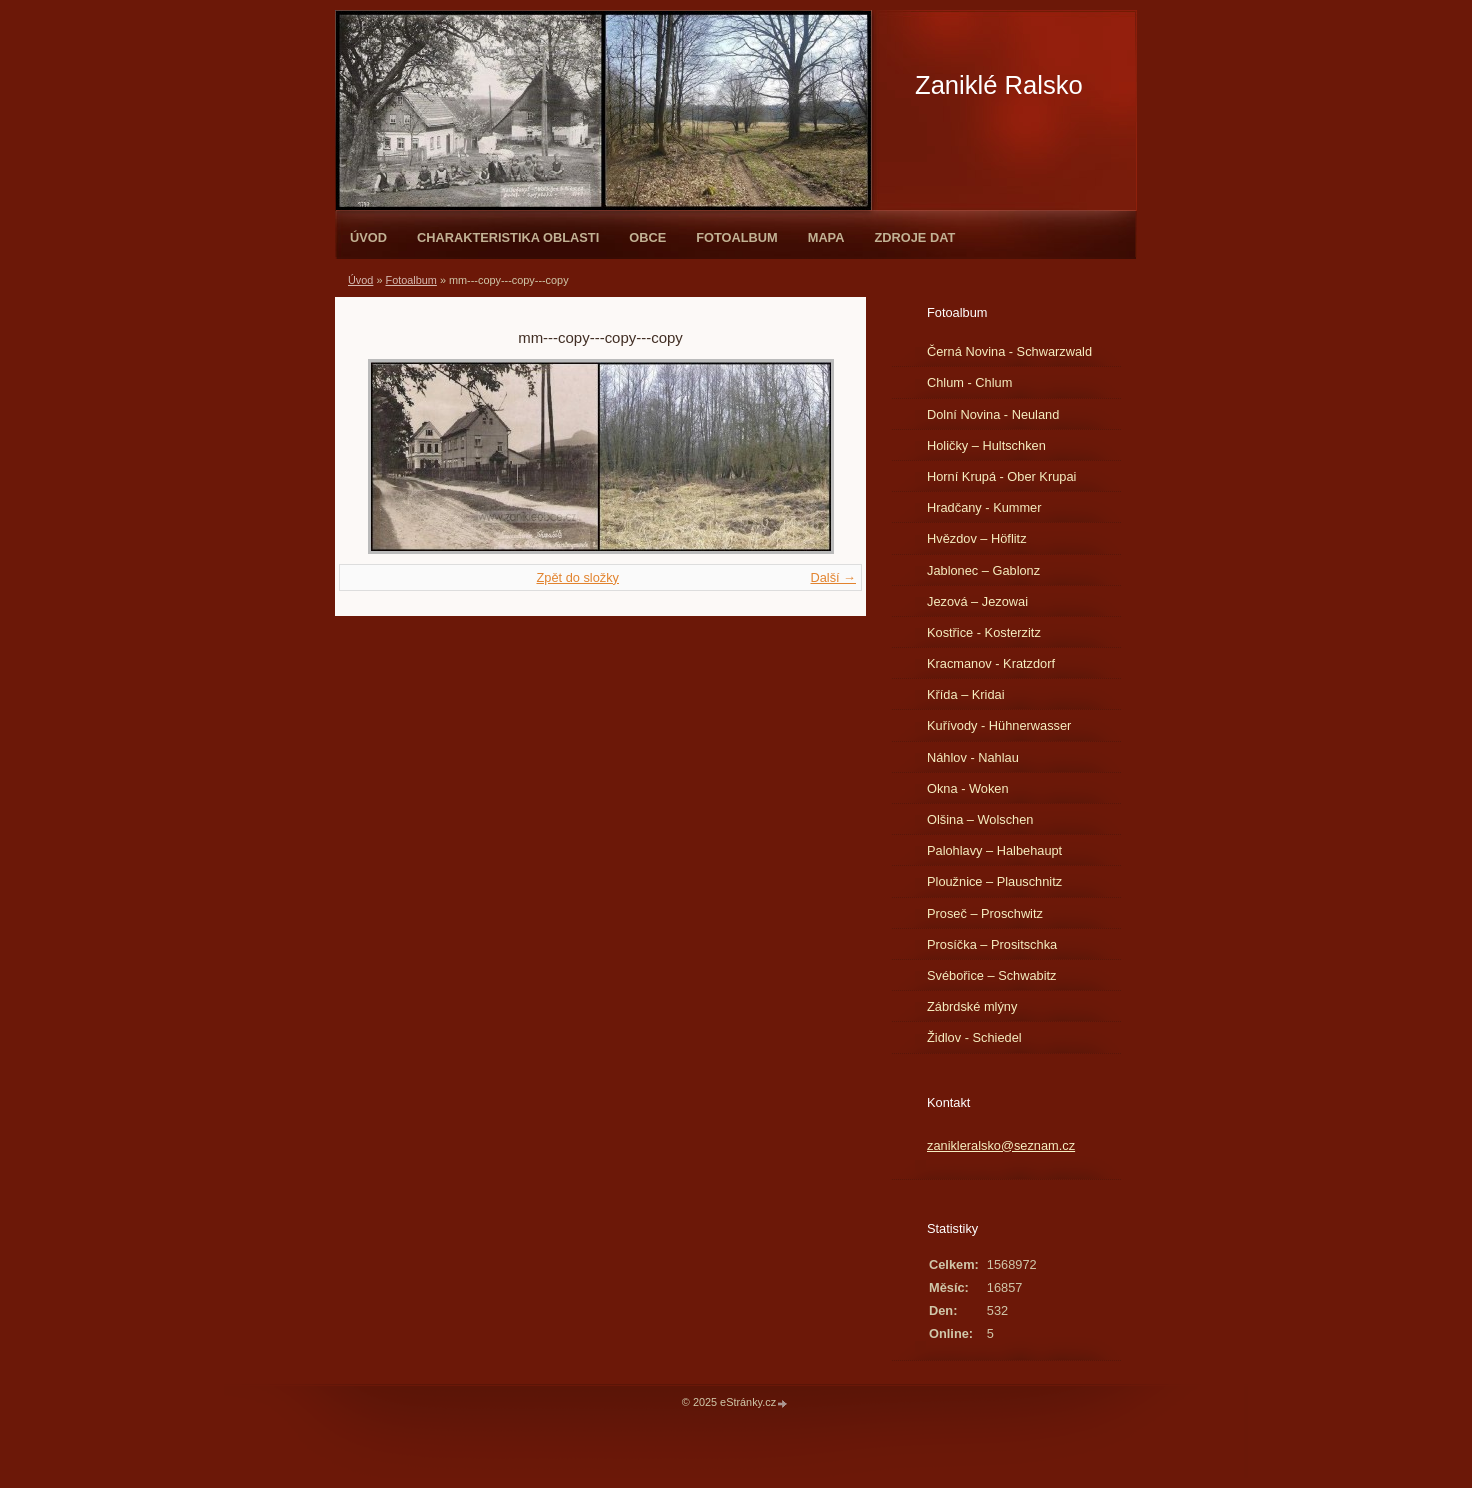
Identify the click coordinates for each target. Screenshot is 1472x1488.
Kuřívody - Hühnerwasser (999, 725)
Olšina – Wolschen (980, 819)
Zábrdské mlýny (972, 1006)
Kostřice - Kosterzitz (984, 632)
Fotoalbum (737, 237)
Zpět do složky (577, 577)
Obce (647, 237)
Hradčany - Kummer (984, 507)
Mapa (826, 237)
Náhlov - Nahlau (973, 757)
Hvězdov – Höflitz (977, 538)
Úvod (368, 237)
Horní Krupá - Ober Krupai (1001, 476)
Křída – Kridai (966, 694)
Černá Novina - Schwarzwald (1009, 351)
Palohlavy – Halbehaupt (994, 850)
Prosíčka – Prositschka (992, 944)
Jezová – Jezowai (977, 601)
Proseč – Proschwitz (985, 913)
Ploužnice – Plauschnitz (994, 881)
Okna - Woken (968, 788)
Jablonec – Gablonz (983, 570)
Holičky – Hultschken (986, 445)
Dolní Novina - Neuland (993, 414)
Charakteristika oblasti (508, 237)
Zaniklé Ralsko (999, 85)
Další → (833, 577)
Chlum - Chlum (969, 382)
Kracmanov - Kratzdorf (991, 663)
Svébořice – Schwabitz (991, 975)
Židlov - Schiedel (974, 1037)
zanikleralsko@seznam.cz (1001, 1145)
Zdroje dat (914, 237)
